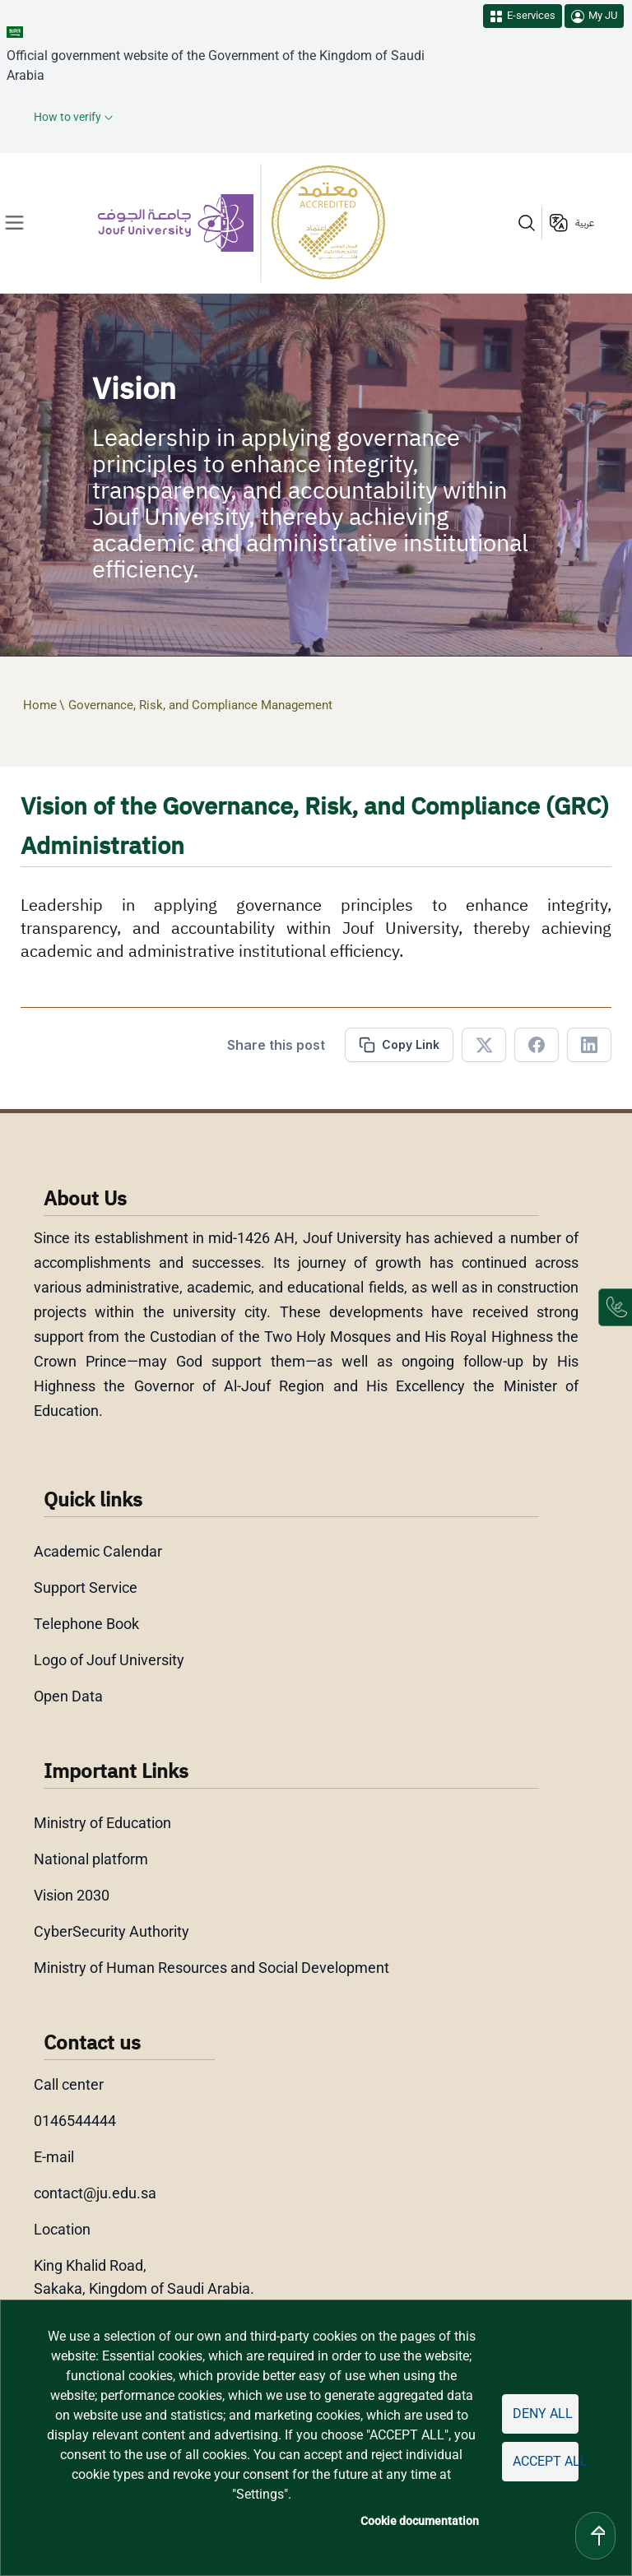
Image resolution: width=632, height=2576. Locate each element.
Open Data (68, 1696)
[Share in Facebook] (536, 1045)
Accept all (546, 2461)
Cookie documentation (419, 2520)
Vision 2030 (71, 1895)
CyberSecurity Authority (111, 1931)
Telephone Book (86, 1623)
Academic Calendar (98, 1551)
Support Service (85, 1587)
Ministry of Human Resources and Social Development (211, 1967)
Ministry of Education (102, 1822)
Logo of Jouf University (109, 1660)
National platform (91, 1859)
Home (40, 705)
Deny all (543, 2413)
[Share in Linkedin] (589, 1045)
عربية (584, 223)
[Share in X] (484, 1045)
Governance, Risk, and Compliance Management (200, 705)
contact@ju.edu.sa (95, 2193)
